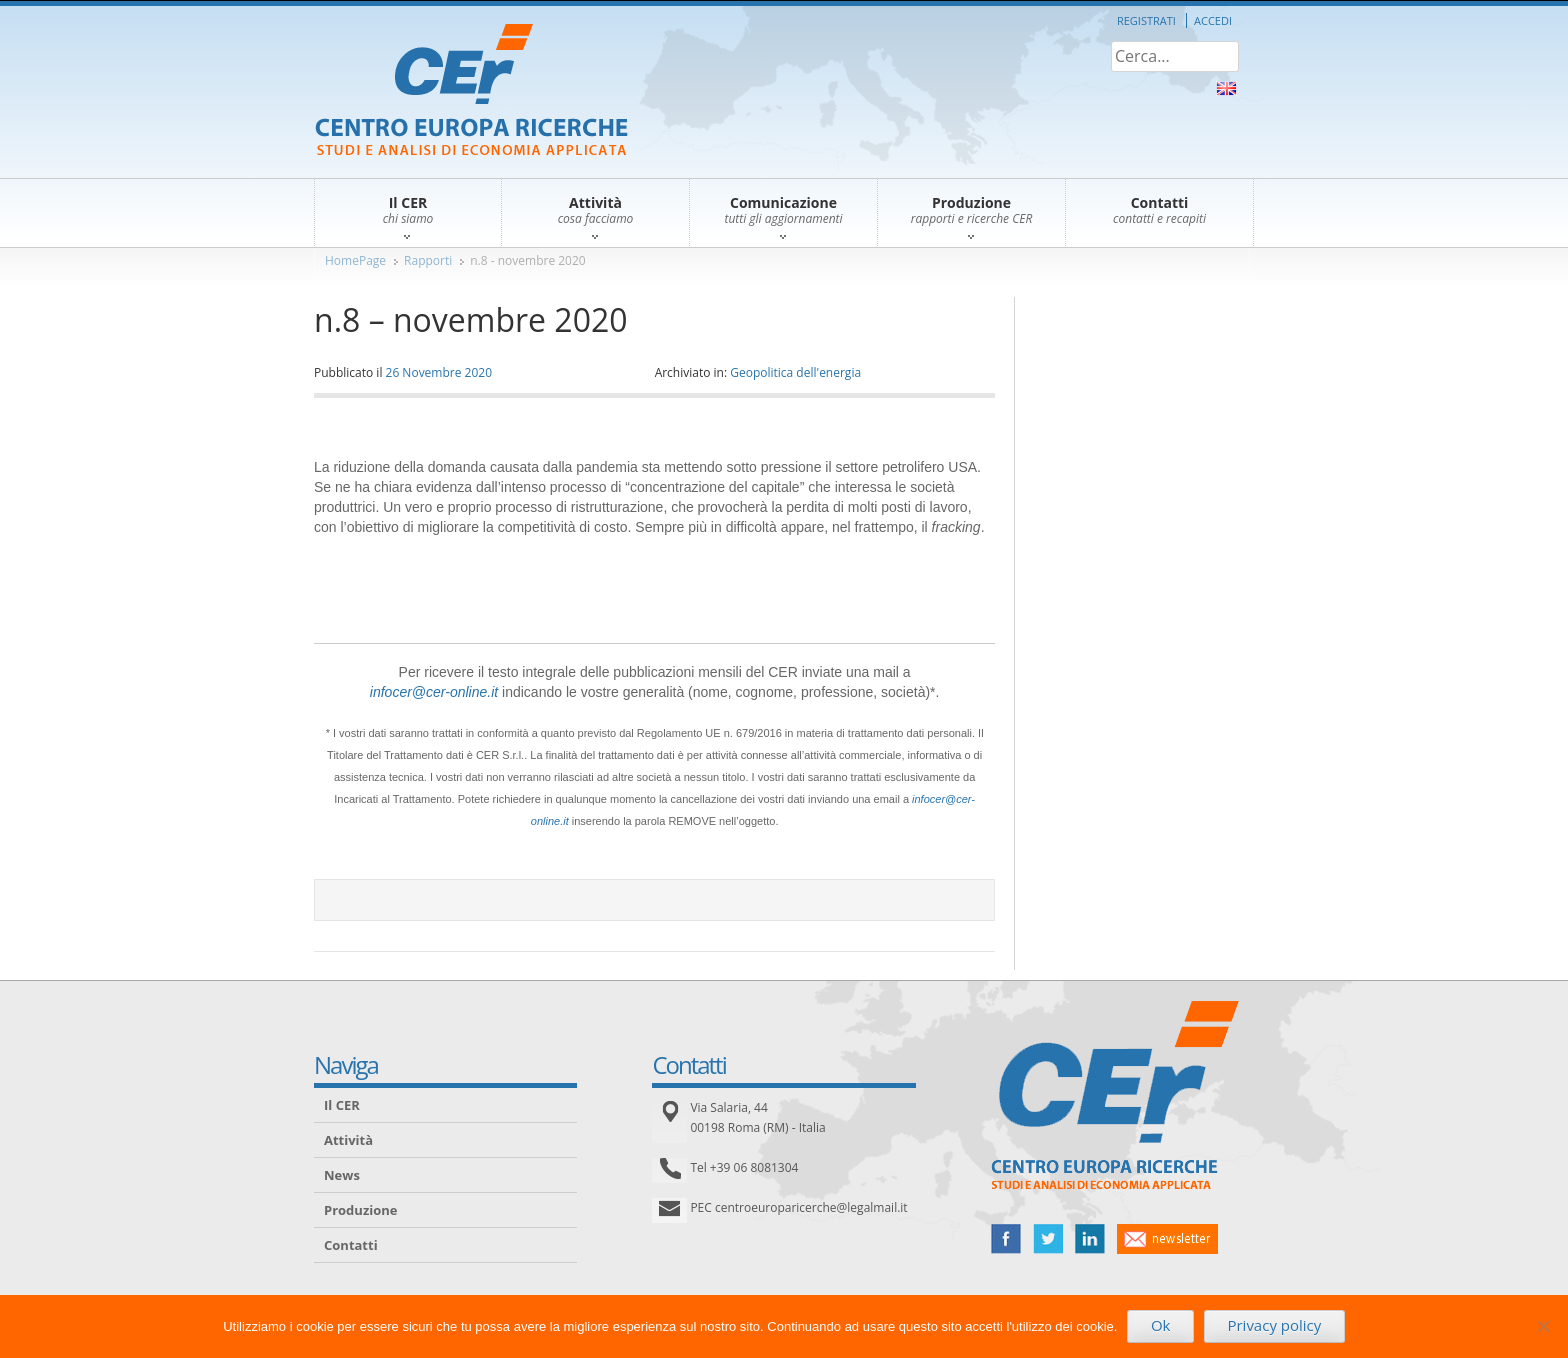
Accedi (1213, 20)
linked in (1090, 1239)
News (342, 1175)
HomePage (355, 260)
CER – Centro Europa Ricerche (471, 91)
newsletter (1167, 1239)
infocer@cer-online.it (434, 692)
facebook (1006, 1239)
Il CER (342, 1105)
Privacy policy (1274, 1325)
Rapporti (428, 260)
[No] (1543, 1326)
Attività (348, 1140)
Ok (1161, 1325)
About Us (1226, 88)
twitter (1048, 1239)
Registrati (1146, 20)
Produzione (360, 1210)
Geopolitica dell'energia (795, 372)
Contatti (351, 1245)
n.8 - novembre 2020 (527, 260)
